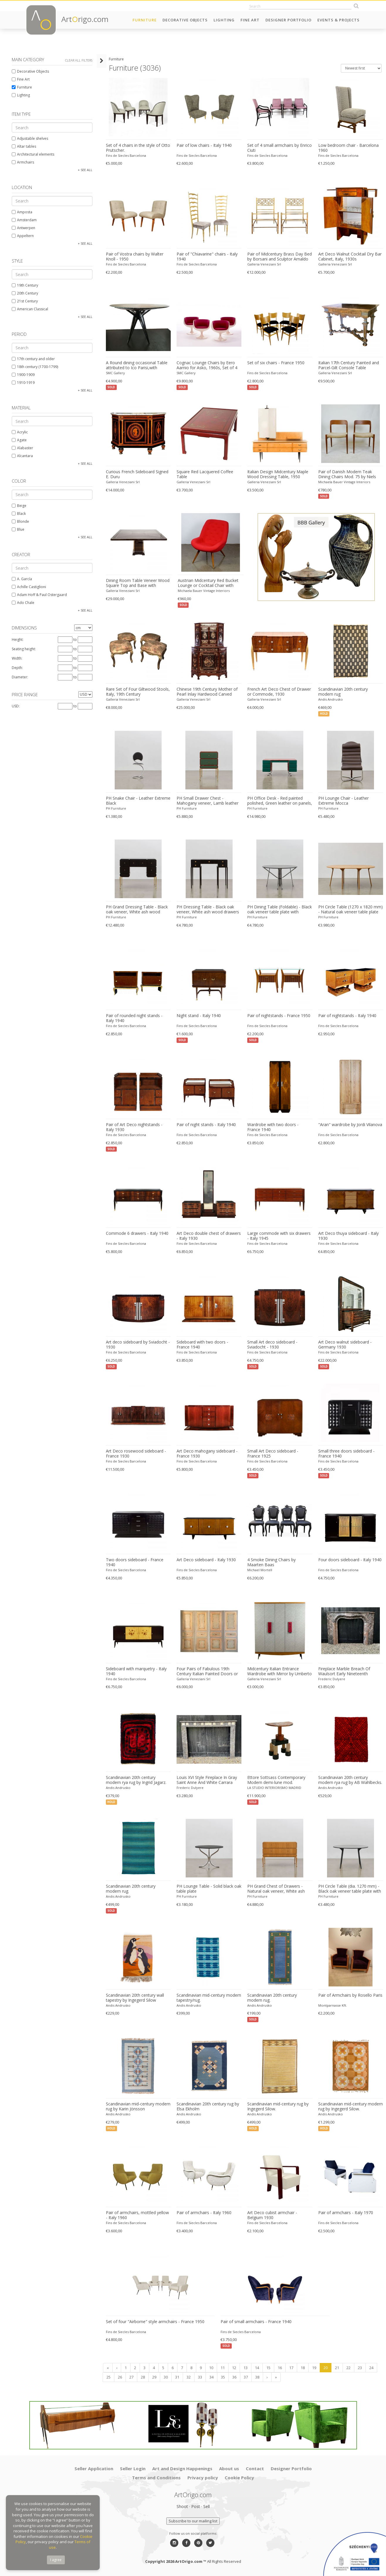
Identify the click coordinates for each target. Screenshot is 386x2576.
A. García (22, 578)
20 (325, 2367)
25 (108, 2377)
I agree (56, 2559)
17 (291, 2367)
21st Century (25, 301)
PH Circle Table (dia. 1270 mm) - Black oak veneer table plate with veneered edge (349, 1889)
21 (337, 2367)
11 (222, 2367)
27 (131, 2377)
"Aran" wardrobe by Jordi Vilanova (350, 1124)
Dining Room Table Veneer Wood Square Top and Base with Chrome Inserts (137, 583)
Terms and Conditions (156, 2477)
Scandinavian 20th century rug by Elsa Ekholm (208, 2106)
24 (371, 2367)
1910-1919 (23, 382)
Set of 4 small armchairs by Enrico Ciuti (279, 148)
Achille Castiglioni (29, 586)
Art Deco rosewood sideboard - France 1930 (136, 1453)
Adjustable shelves (30, 138)
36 (234, 2377)
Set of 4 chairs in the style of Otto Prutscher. (138, 148)
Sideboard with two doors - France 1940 (202, 1344)
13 (245, 2367)
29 (154, 2377)
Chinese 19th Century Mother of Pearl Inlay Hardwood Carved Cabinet (207, 692)
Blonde (20, 521)
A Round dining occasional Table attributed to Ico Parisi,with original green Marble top (136, 365)
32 (188, 2377)
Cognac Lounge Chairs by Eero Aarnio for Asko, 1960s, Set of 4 (207, 365)
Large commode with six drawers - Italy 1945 (279, 1236)
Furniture (145, 20)
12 (234, 2367)
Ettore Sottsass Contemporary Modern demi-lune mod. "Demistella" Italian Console (276, 1780)
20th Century (25, 293)
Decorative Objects (185, 20)
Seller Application (94, 2468)
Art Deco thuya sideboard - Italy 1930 (348, 1236)
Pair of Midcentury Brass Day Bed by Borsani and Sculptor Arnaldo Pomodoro (279, 256)
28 (142, 2377)
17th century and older (33, 358)
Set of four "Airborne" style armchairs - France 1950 (155, 2321)
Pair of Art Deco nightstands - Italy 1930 (134, 1127)
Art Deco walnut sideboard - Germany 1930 (345, 1344)
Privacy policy (202, 2477)
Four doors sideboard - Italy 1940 (350, 1559)
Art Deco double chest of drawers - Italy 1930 (209, 1236)
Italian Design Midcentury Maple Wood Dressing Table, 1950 (277, 474)
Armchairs (23, 162)
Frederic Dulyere (331, 1679)
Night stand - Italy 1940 (199, 1015)
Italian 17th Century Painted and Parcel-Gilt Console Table (348, 365)
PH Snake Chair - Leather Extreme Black (138, 801)
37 (245, 2377)
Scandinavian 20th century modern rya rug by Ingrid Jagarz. (136, 1780)
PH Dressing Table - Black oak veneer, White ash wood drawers (208, 909)
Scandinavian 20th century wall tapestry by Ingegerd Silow (135, 1998)
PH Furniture (116, 808)
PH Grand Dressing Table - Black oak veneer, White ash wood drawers (136, 909)
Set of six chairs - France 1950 (275, 362)
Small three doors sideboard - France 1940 (346, 1453)
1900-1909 (23, 374)
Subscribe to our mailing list (193, 2521)
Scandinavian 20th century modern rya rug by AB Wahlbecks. (350, 1780)
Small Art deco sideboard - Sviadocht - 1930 (272, 1344)
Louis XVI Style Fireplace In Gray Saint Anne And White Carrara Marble (207, 1780)
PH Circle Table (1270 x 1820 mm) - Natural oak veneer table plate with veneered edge (350, 909)
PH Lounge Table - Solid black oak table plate (209, 1889)
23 (360, 2367)
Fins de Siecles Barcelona (126, 155)
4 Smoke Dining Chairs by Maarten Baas (271, 1562)
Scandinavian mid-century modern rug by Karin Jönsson (138, 2106)
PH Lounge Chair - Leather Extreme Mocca (343, 801)
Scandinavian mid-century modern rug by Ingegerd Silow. (350, 2106)
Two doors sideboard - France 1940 (134, 1562)
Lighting (224, 20)
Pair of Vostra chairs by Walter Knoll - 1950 (134, 256)
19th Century (25, 285)
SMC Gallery (115, 373)
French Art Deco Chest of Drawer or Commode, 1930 (279, 692)
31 (177, 2377)
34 (211, 2377)
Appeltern (23, 235)
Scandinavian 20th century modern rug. (130, 1889)
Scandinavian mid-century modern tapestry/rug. (209, 1998)
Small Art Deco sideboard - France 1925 (272, 1453)
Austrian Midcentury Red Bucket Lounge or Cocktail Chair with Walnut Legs (207, 583)
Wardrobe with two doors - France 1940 (273, 1127)
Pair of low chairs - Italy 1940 (204, 145)
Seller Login (132, 2468)
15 (268, 2367)
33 (200, 2377)
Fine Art (250, 20)
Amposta (22, 212)
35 (223, 2377)
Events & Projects (338, 20)
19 (314, 2367)
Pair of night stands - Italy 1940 (206, 1124)
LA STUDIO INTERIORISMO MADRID (274, 1787)
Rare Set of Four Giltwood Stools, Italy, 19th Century (138, 692)
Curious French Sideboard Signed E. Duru (137, 474)
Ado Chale (23, 602)
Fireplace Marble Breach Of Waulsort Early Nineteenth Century (344, 1671)
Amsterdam (24, 219)
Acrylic (20, 432)
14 (257, 2367)
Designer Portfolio (288, 20)
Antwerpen (23, 227)
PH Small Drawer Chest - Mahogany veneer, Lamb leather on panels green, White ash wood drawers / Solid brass (208, 801)
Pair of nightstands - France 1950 (278, 1015)
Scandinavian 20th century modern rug (343, 692)
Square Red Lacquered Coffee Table (205, 474)
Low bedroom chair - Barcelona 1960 (348, 148)
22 (348, 2367)
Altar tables (24, 146)
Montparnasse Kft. (332, 2005)
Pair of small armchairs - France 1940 (256, 2321)
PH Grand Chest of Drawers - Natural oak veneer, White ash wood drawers (276, 1889)
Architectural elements (33, 154)
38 (257, 2377)
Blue (18, 529)
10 (211, 2367)
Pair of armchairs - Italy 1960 (204, 2212)
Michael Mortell (259, 1570)
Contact (255, 2468)
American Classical (30, 309)
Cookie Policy (239, 2477)
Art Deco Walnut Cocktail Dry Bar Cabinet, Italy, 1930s (350, 256)
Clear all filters (78, 60)
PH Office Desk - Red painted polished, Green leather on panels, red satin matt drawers (279, 801)
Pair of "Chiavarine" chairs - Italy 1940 (207, 256)
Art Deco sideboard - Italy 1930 (206, 1559)
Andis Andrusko (330, 699)
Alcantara (22, 455)
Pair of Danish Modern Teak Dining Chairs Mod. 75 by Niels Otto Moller (347, 474)
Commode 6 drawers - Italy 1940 (137, 1233)
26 (120, 2377)
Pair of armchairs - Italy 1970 (345, 2212)
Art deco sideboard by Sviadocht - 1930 (138, 1344)
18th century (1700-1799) (35, 366)
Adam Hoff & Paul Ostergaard (39, 594)
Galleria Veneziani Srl (264, 264)
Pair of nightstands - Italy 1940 (347, 1015)
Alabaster (22, 447)
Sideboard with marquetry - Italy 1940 (136, 1671)
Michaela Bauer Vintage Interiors (344, 482)
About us (229, 2468)
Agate (19, 439)
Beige (19, 505)
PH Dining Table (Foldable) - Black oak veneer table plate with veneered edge (279, 909)
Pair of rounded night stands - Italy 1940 (134, 1018)
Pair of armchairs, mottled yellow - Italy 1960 (137, 2215)
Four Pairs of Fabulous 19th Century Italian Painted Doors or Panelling (207, 1671)
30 (165, 2377)
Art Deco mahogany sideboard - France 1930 (207, 1453)
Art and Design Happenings (182, 2468)
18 (302, 2367)
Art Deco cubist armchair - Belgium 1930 (272, 2215)
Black (19, 513)
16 (279, 2367)
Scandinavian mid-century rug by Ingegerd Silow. (278, 2106)
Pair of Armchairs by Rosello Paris (350, 1995)
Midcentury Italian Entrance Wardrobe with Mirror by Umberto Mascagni (279, 1671)
